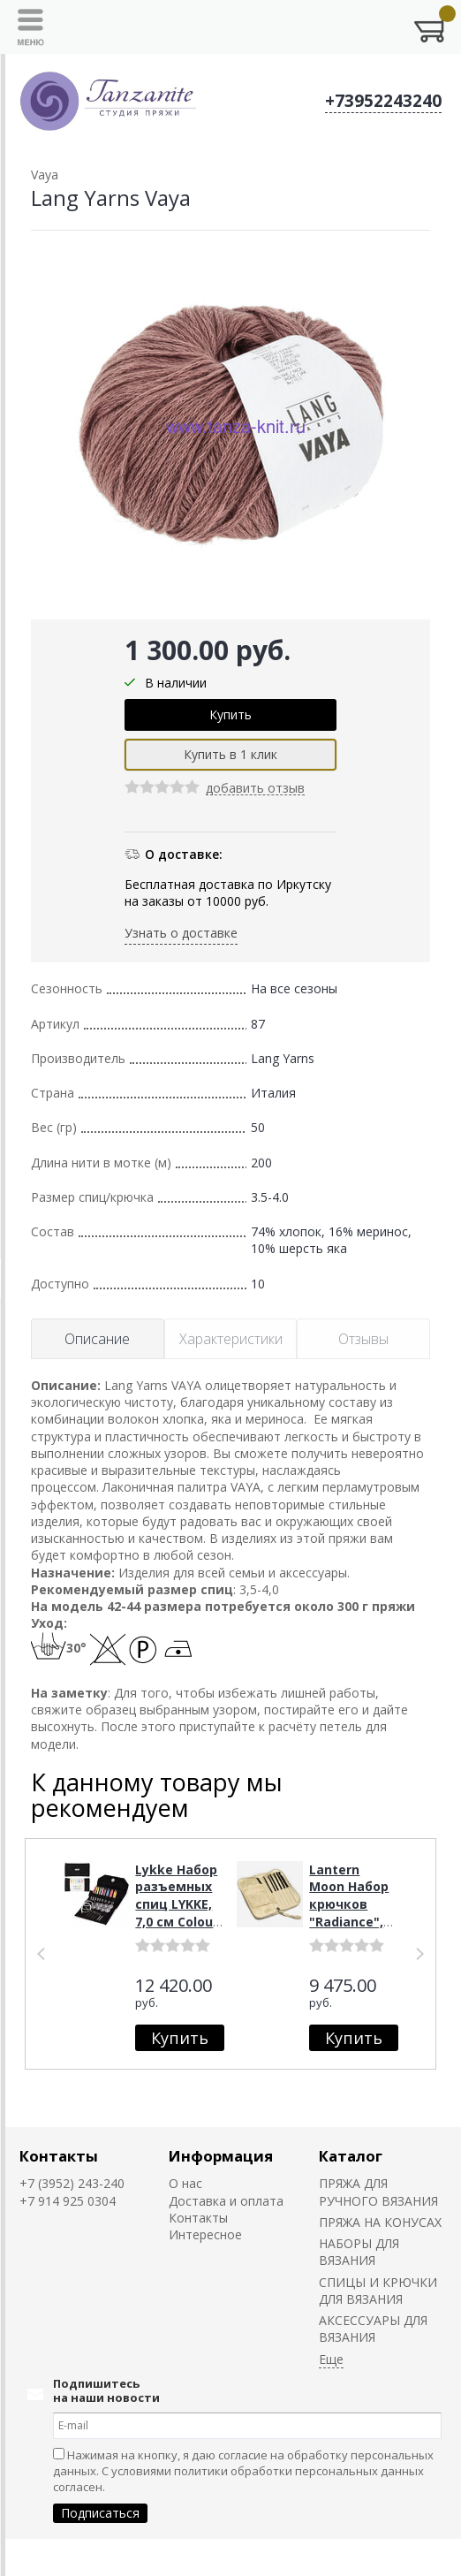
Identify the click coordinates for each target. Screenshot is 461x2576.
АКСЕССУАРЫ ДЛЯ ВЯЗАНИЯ (373, 2328)
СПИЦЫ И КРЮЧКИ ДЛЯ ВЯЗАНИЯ (378, 2290)
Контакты (58, 2156)
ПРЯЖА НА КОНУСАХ (380, 2222)
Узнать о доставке (181, 932)
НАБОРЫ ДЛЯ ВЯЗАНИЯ (359, 2251)
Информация (221, 2156)
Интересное (205, 2234)
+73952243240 (383, 100)
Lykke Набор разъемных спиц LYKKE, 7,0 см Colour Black (176, 1904)
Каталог (350, 2156)
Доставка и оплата (226, 2200)
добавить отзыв (255, 788)
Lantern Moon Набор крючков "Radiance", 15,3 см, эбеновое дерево (349, 1921)
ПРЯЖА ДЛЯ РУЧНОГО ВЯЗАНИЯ (378, 2191)
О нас (185, 2183)
